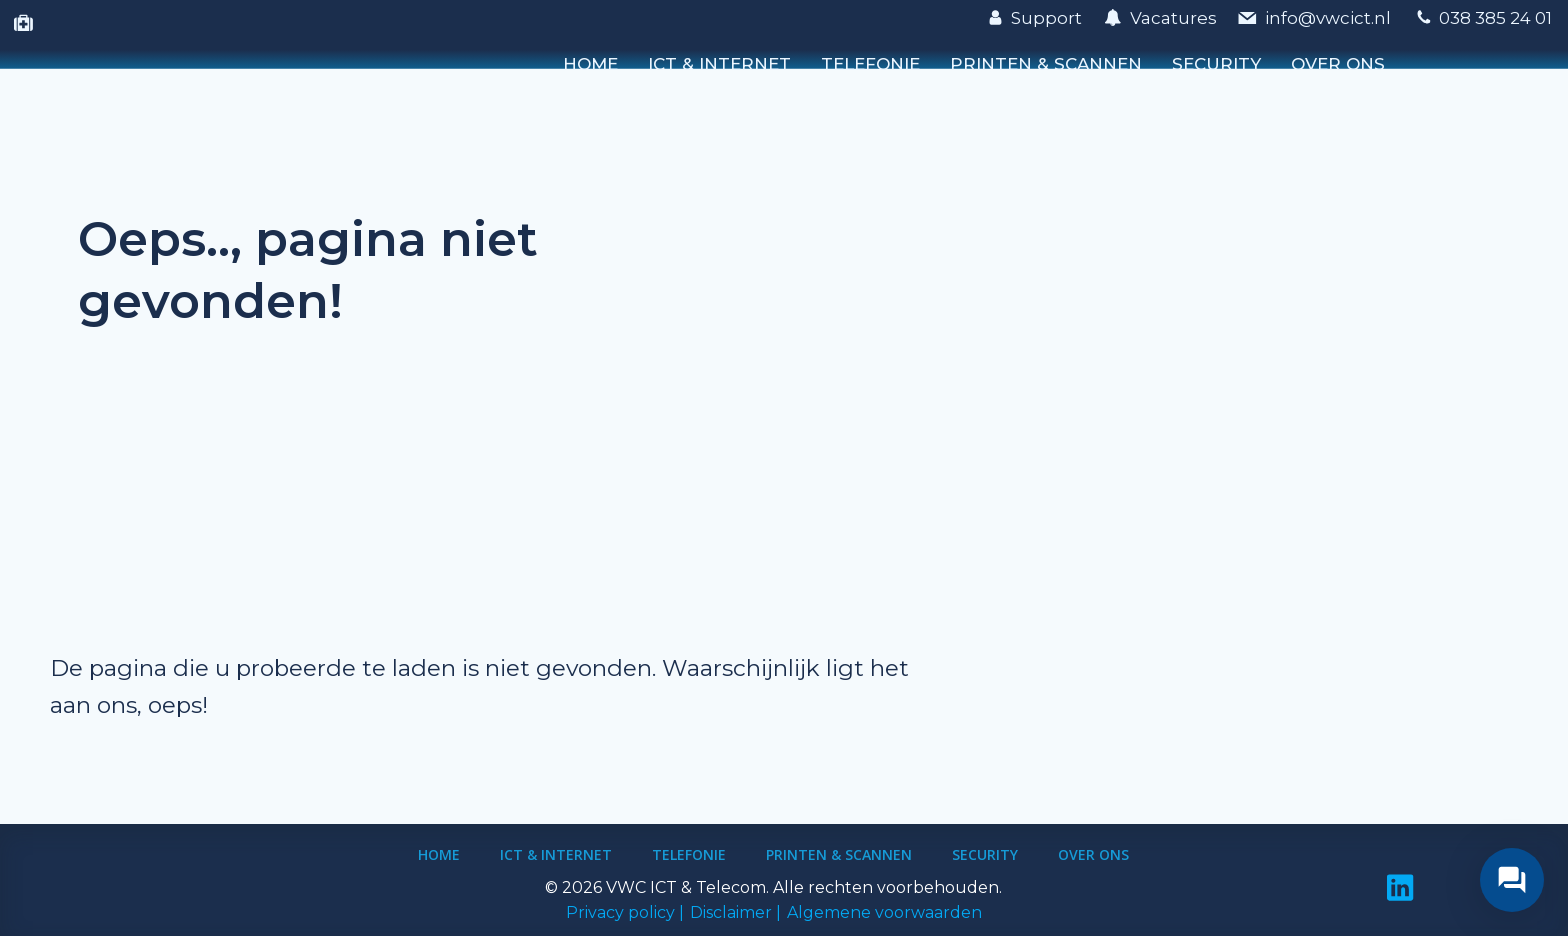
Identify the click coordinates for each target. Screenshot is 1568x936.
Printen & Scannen (1046, 64)
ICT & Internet (719, 64)
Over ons (1338, 64)
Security (1216, 64)
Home (590, 64)
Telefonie (870, 64)
